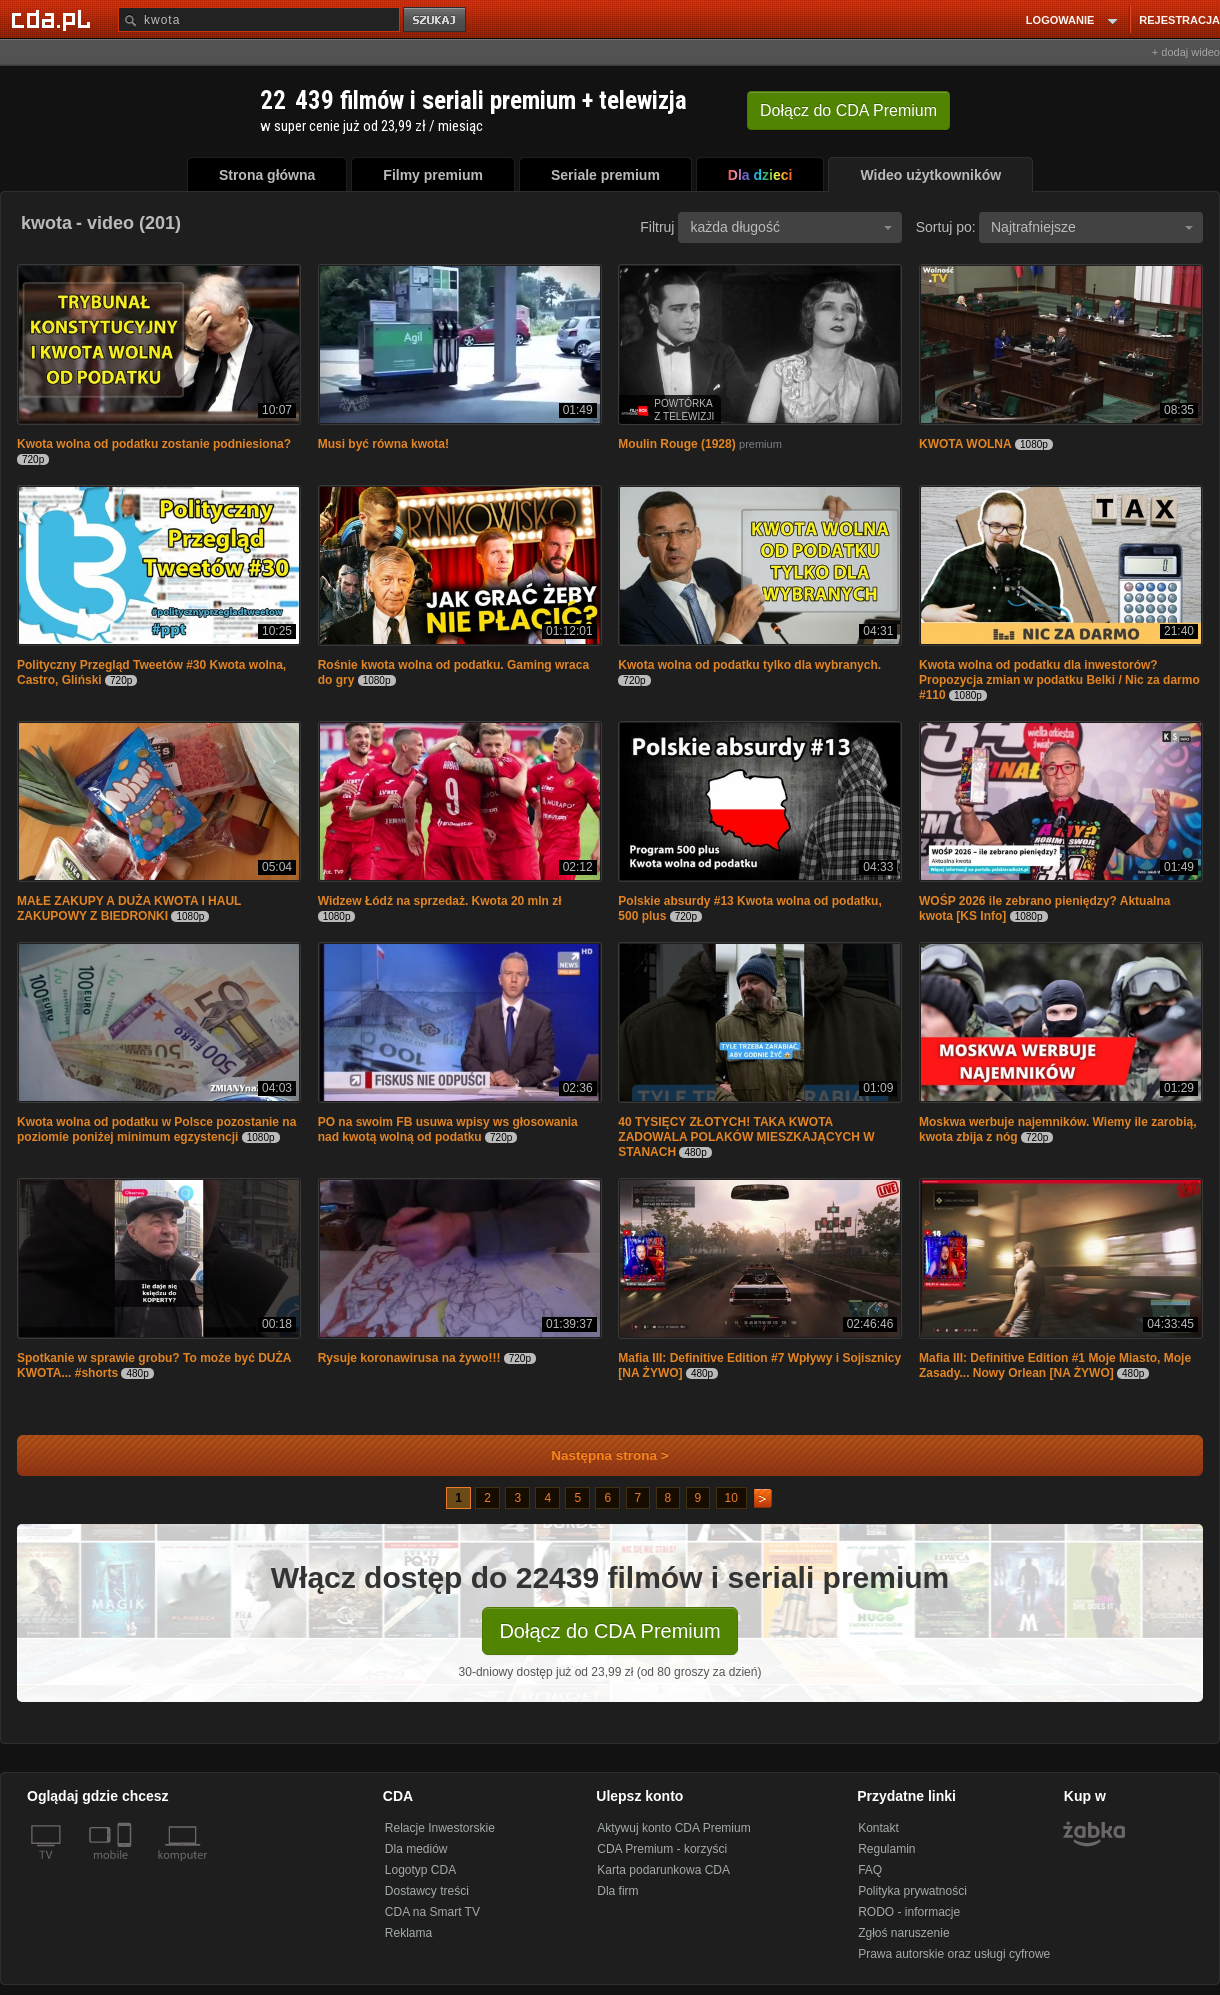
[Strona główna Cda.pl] (54, 19)
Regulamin (886, 1849)
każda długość (791, 227)
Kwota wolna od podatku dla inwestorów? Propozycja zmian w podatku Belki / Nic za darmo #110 (1059, 680)
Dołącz (848, 110)
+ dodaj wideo (1186, 52)
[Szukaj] (259, 19)
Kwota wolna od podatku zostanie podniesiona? (154, 444)
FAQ (870, 1870)
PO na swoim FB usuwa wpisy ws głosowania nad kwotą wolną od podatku (448, 1129)
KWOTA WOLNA (965, 444)
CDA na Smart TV (432, 1912)
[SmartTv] (126, 1867)
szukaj (436, 20)
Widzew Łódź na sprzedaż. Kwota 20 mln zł (440, 901)
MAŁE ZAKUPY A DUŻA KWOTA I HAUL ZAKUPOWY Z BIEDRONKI (129, 908)
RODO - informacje (909, 1912)
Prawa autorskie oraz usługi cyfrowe (954, 1954)
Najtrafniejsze (1092, 227)
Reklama (408, 1933)
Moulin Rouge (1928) (676, 444)
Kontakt (878, 1828)
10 (731, 1498)
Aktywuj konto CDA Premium (673, 1828)
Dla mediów (416, 1849)
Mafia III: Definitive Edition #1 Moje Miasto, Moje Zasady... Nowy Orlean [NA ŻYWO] (1055, 1365)
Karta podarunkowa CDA (663, 1870)
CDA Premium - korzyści (662, 1849)
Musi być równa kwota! (383, 444)
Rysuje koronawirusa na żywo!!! (409, 1358)
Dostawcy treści (427, 1891)
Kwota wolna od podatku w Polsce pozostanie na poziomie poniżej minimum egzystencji (156, 1129)
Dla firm (617, 1891)
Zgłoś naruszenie (903, 1933)
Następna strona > (596, 1455)
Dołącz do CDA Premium (609, 1631)
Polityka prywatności (912, 1891)
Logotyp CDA (420, 1870)
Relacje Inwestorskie (440, 1828)
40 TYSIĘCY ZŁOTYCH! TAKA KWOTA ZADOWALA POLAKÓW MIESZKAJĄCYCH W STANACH (746, 1137)
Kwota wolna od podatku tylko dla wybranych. (749, 665)
